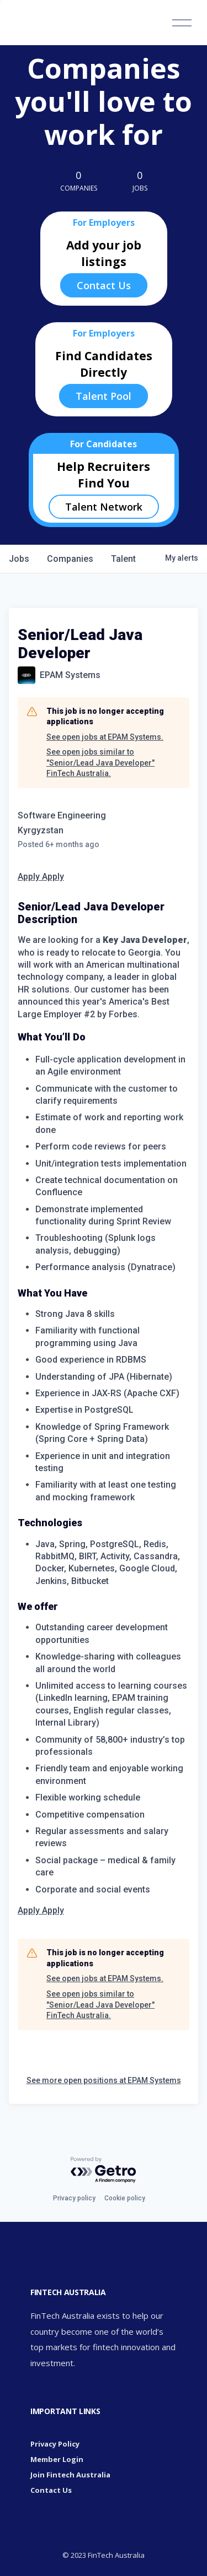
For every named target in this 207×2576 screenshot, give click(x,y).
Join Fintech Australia (70, 2475)
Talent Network (103, 506)
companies (70, 559)
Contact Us (104, 285)
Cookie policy (124, 2198)
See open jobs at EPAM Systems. (104, 737)
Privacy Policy (54, 2444)
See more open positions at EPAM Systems (103, 2080)
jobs (19, 559)
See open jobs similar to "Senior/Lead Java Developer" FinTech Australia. (100, 762)
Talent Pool (103, 396)
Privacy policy (74, 2198)
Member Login (56, 2459)
